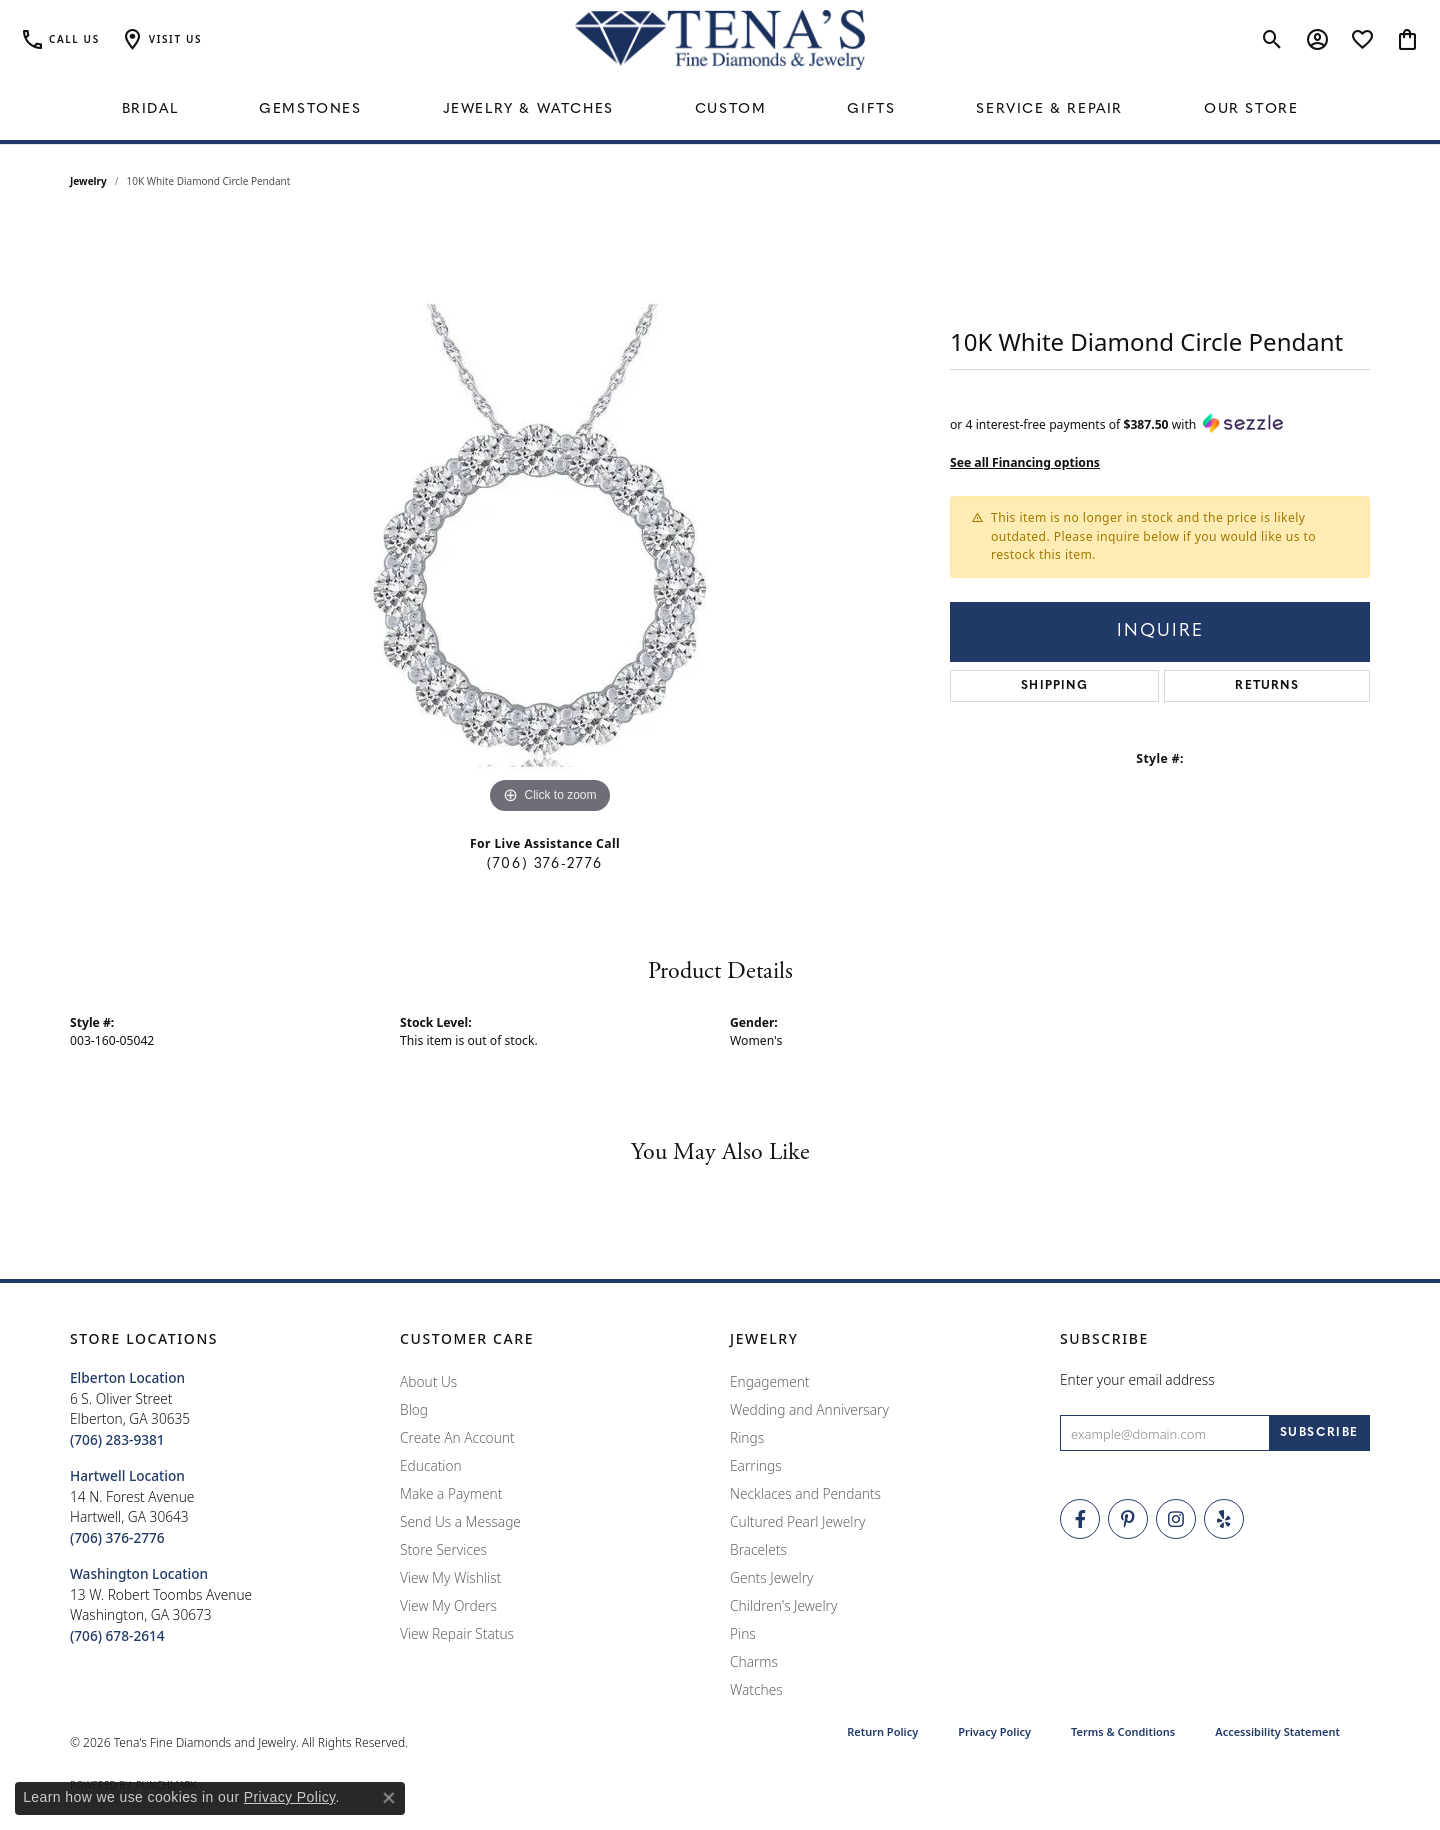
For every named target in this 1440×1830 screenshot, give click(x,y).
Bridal (150, 109)
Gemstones (310, 109)
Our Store (1251, 109)
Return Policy (882, 1731)
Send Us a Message (460, 1521)
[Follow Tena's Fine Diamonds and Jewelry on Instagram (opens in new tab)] (1176, 1519)
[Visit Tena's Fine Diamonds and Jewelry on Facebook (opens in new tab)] (1080, 1519)
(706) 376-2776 (544, 864)
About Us (428, 1381)
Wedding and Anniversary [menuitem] (809, 1409)
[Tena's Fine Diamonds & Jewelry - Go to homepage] (720, 40)
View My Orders (448, 1605)
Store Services (443, 1549)
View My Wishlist (450, 1577)
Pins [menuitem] (743, 1633)
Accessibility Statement (1277, 1731)
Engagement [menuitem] (770, 1381)
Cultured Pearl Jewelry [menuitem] (797, 1521)
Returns (1266, 686)
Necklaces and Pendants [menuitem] (805, 1493)
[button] (161, 40)
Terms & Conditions (1123, 1731)
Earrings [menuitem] (756, 1465)
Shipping (1054, 686)
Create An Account (457, 1437)
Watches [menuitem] (756, 1689)
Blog (414, 1409)
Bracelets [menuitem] (758, 1549)
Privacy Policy (994, 1731)
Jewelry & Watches (528, 109)
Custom (731, 109)
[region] (550, 519)
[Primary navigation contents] (720, 110)
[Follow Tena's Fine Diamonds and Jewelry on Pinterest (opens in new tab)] (1128, 1519)
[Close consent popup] (389, 1798)
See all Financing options (1025, 462)
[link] (60, 40)
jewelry (88, 181)
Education (431, 1465)
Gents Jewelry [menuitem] (771, 1577)
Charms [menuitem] (754, 1661)
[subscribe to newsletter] (1319, 1433)
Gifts (871, 109)
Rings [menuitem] (747, 1437)
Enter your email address (1137, 1379)
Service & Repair (1049, 109)
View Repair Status (457, 1633)
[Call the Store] (117, 1439)
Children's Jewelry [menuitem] (783, 1605)
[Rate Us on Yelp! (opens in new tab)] (1224, 1519)
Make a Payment (451, 1493)
